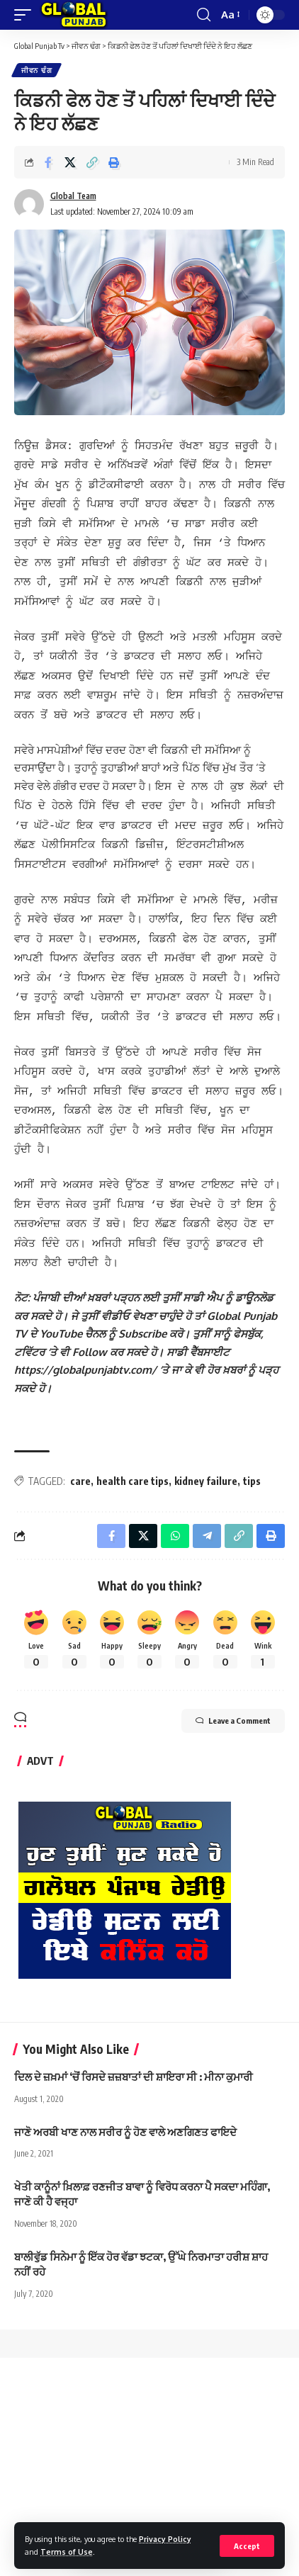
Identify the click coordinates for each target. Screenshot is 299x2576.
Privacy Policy (165, 2538)
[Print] (114, 162)
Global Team (73, 196)
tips (252, 1429)
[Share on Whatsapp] (175, 1483)
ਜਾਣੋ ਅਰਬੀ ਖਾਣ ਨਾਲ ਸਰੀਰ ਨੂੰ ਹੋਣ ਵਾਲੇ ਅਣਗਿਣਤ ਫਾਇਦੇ (125, 2079)
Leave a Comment (233, 1668)
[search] (203, 15)
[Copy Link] (92, 162)
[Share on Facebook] (48, 162)
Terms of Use (66, 2551)
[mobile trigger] (26, 15)
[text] (149, 1298)
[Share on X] (70, 162)
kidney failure (205, 1429)
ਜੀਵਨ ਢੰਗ (36, 70)
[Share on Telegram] (207, 1483)
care (80, 1429)
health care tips (132, 1429)
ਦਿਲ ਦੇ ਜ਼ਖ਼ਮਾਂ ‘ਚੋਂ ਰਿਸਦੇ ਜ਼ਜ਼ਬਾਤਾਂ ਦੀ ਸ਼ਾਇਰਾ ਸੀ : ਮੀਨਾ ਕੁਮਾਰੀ (133, 2024)
